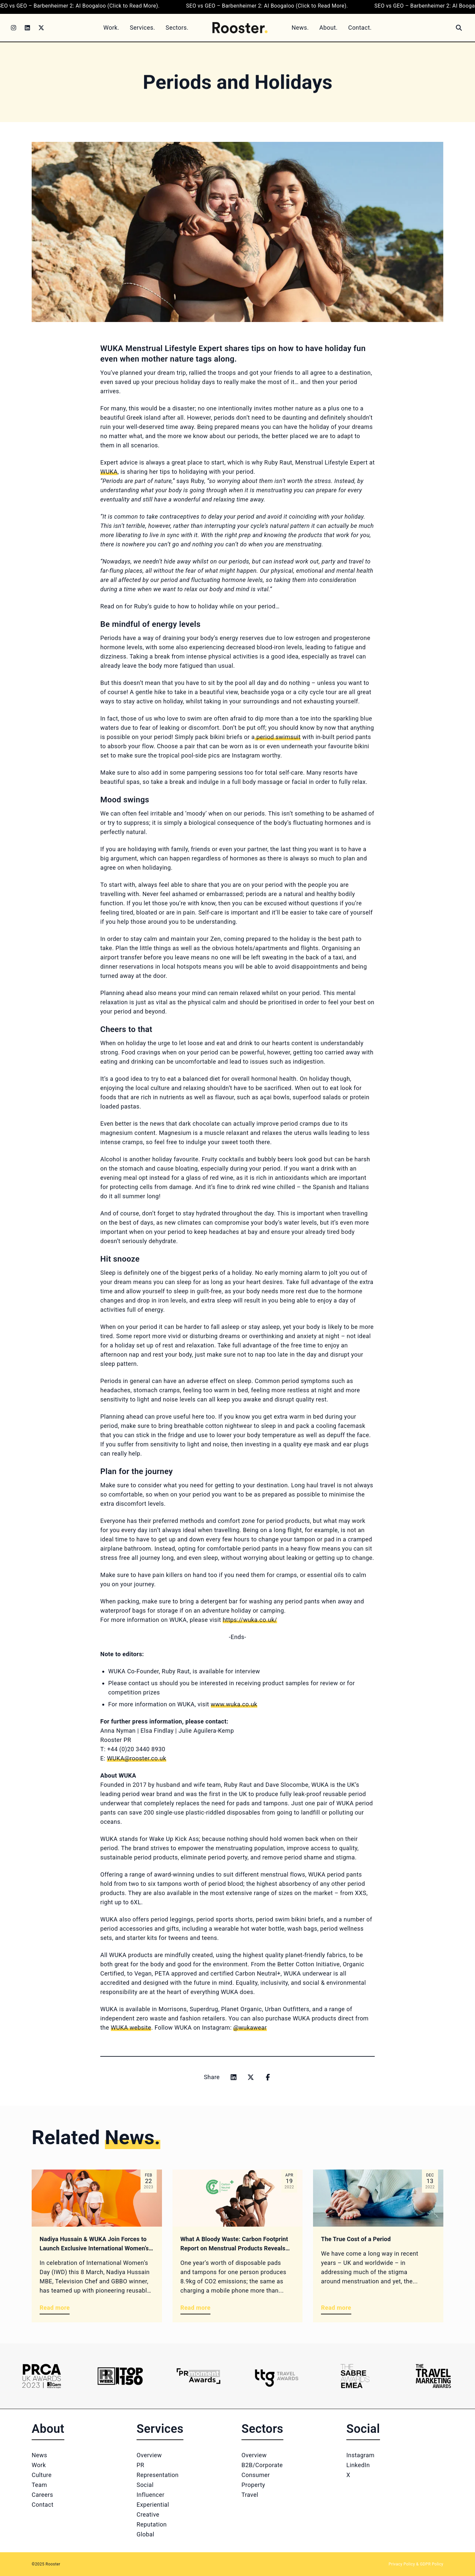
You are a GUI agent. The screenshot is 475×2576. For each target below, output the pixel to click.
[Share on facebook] (268, 2077)
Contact (42, 2504)
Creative (148, 2514)
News (39, 2455)
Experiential (153, 2504)
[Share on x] (250, 2077)
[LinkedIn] (27, 27)
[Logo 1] (42, 2376)
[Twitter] (41, 27)
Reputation (152, 2524)
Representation (157, 2474)
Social (145, 2484)
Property (253, 2484)
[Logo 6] (433, 2376)
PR (140, 2465)
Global (145, 2534)
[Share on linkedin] (233, 2077)
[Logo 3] (198, 2376)
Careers (42, 2494)
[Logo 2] (120, 2376)
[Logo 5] (355, 2376)
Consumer (255, 2474)
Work (39, 2465)
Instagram (360, 2455)
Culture (41, 2474)
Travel (249, 2494)
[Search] (458, 27)
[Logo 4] (276, 2376)
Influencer (150, 2494)
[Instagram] (13, 27)
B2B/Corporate (262, 2465)
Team (39, 2484)
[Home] (240, 27)
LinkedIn (358, 2465)
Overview (149, 2455)
